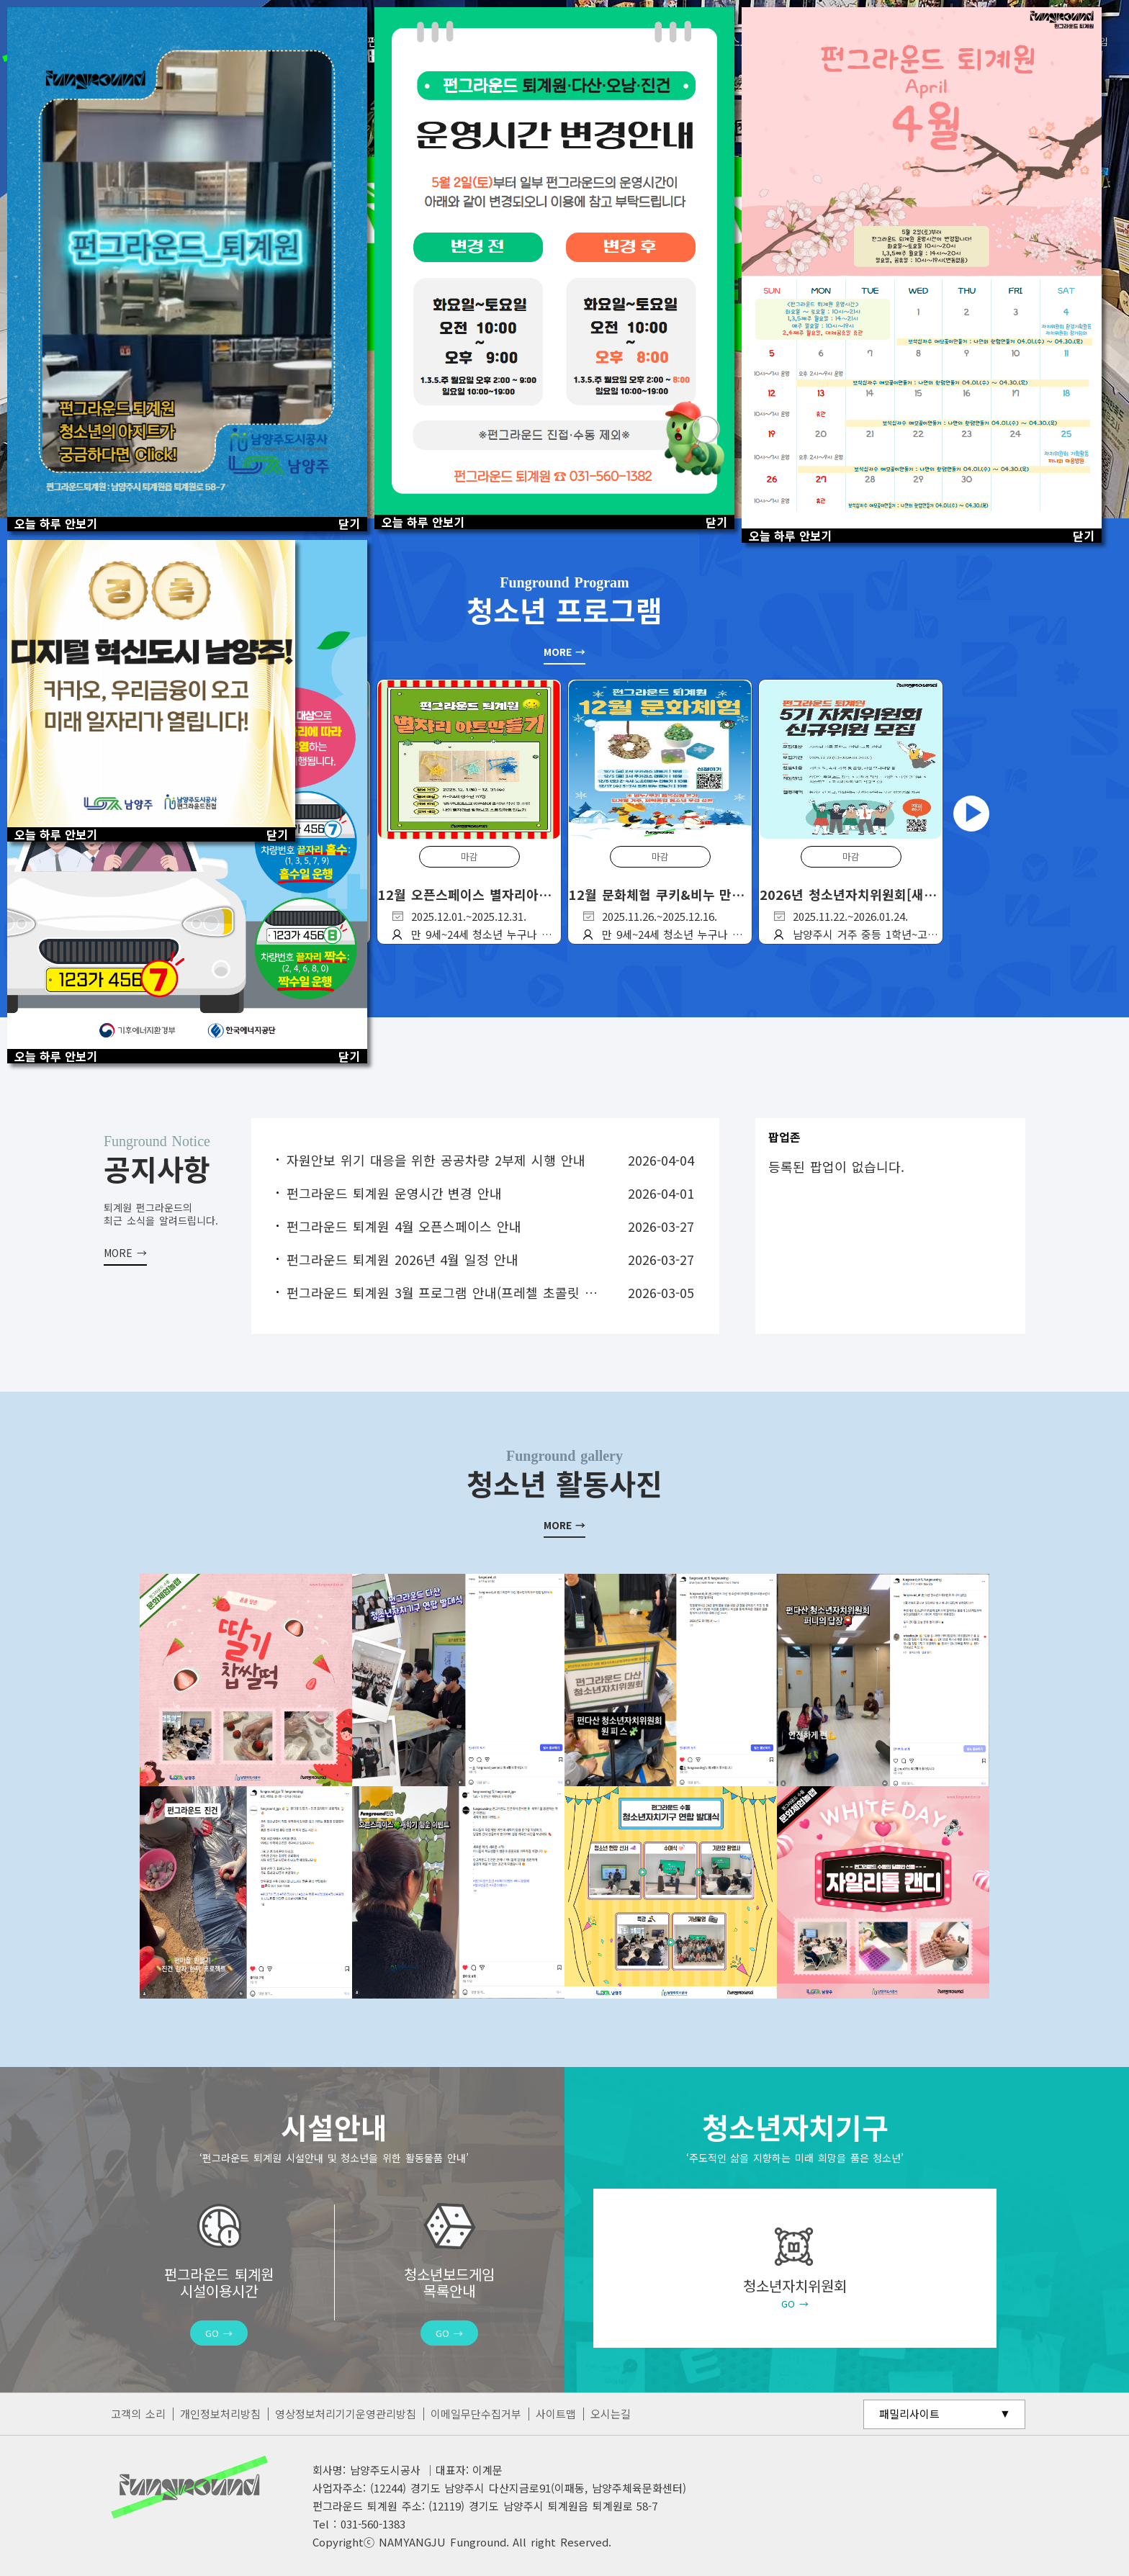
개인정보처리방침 (220, 2413)
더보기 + (125, 1242)
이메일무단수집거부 (476, 2413)
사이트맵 (556, 2413)
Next (971, 814)
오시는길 (610, 2413)
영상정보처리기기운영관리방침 (345, 2413)
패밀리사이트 (909, 2413)
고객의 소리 (138, 2413)
